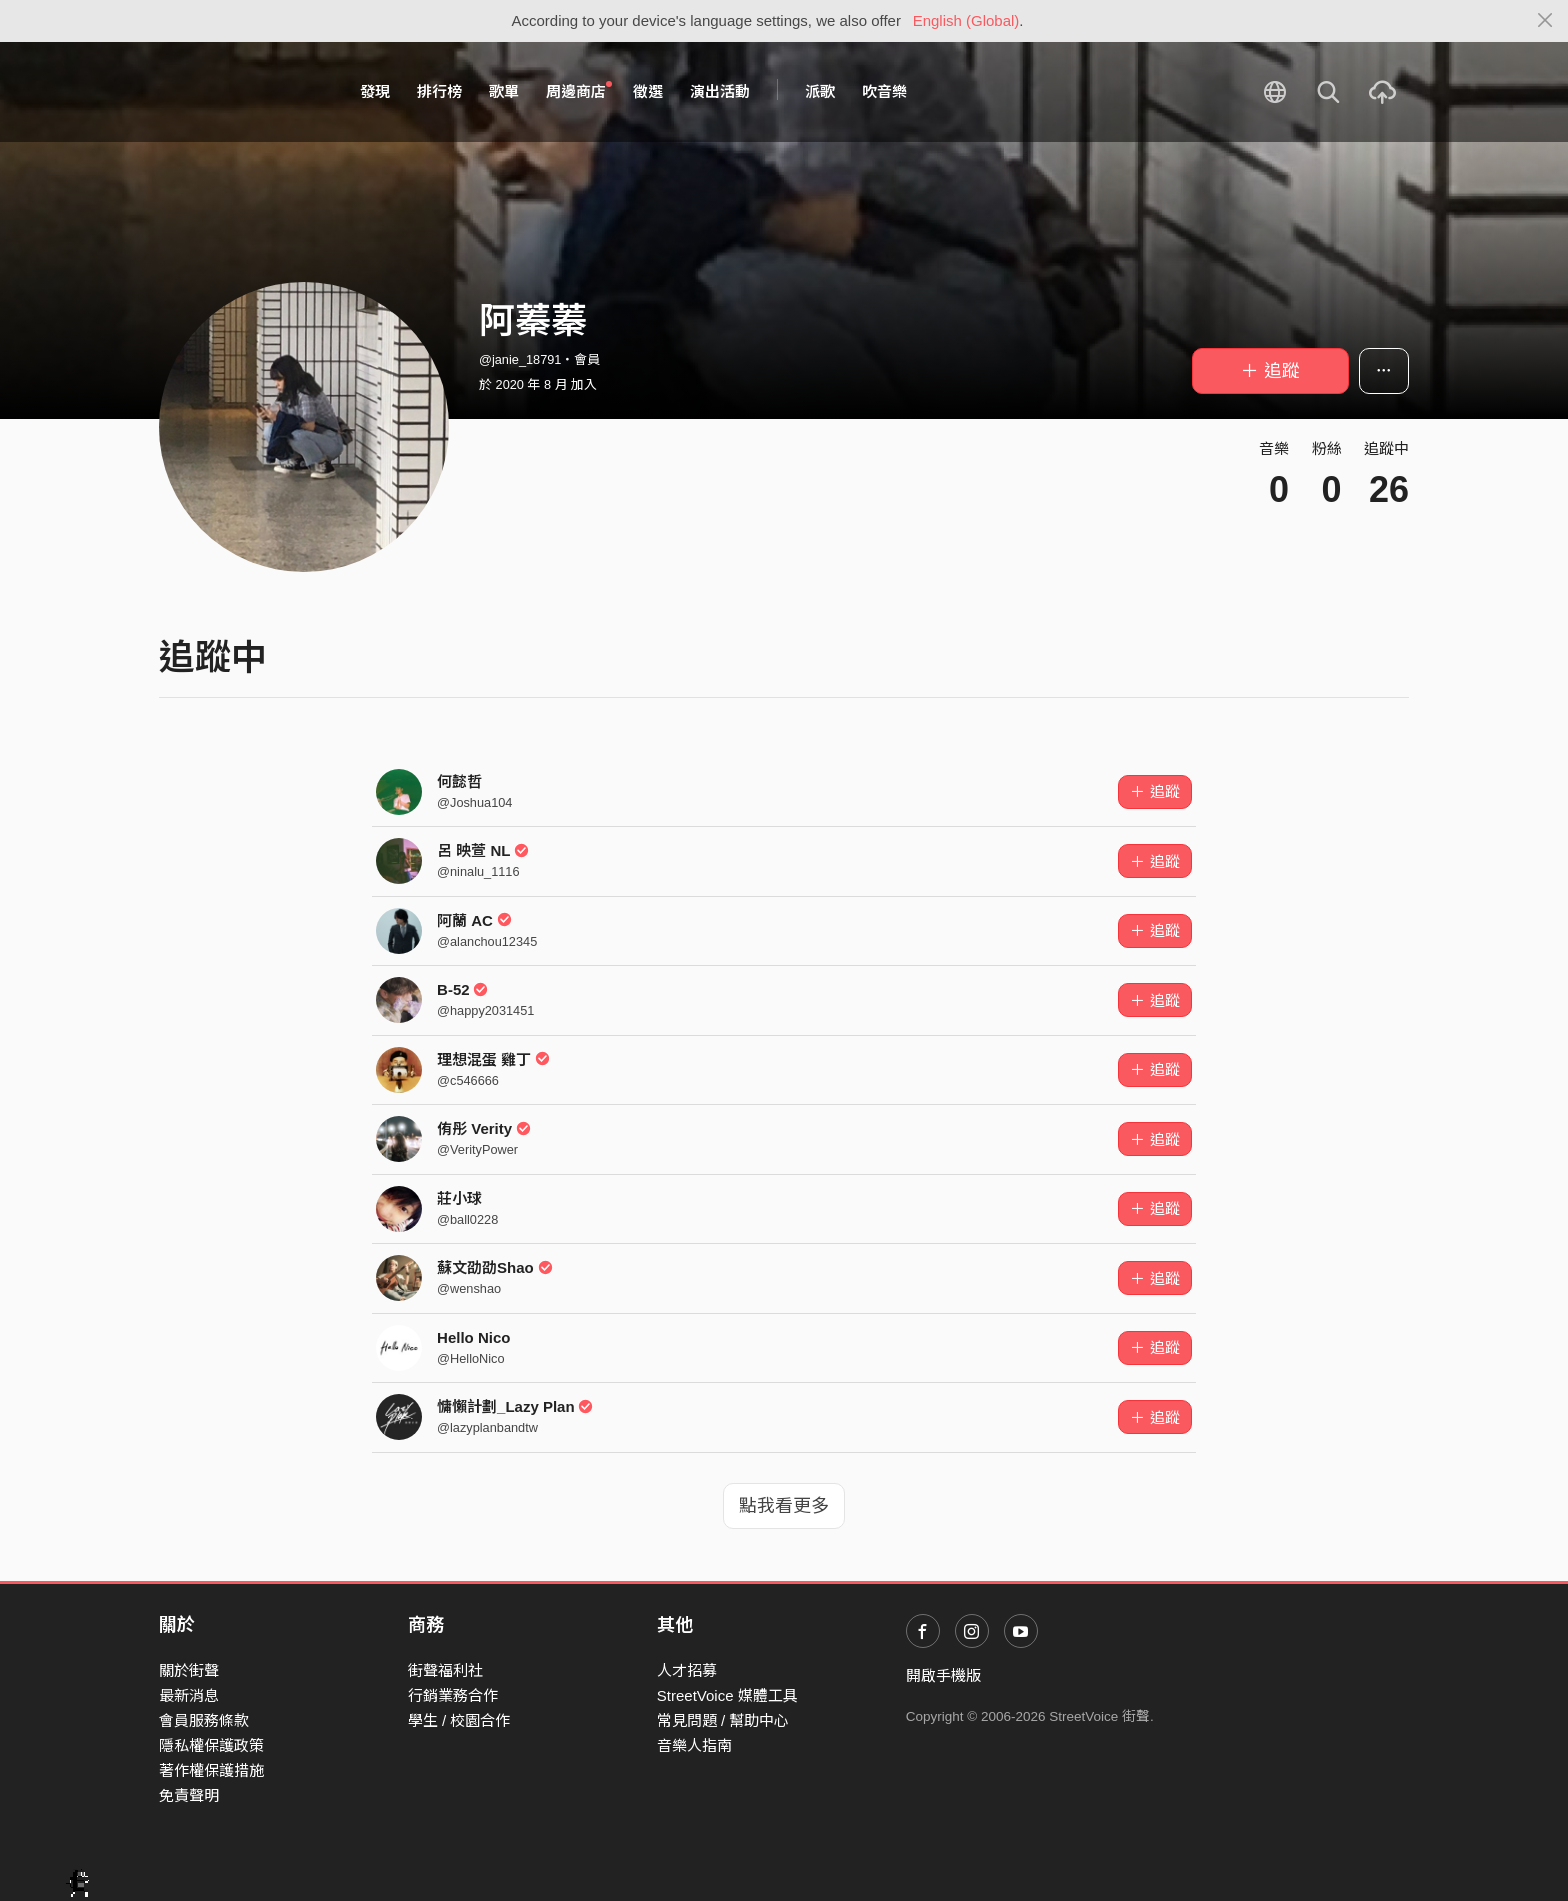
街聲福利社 (445, 1670)
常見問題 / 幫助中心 (723, 1720)
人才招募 (687, 1670)
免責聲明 (189, 1795)
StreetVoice (241, 92)
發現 (375, 91)
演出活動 (720, 91)
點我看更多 (784, 1506)
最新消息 (189, 1695)
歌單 (504, 91)
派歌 (820, 91)
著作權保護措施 (211, 1770)
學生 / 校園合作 (459, 1720)
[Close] (1545, 21)
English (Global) (966, 20)
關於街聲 (189, 1670)
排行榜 (439, 91)
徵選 (648, 91)
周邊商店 (579, 91)
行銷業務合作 (453, 1695)
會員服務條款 (204, 1720)
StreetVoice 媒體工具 (727, 1695)
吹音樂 (884, 91)
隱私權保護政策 (211, 1745)
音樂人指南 (694, 1745)
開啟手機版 (943, 1675)
